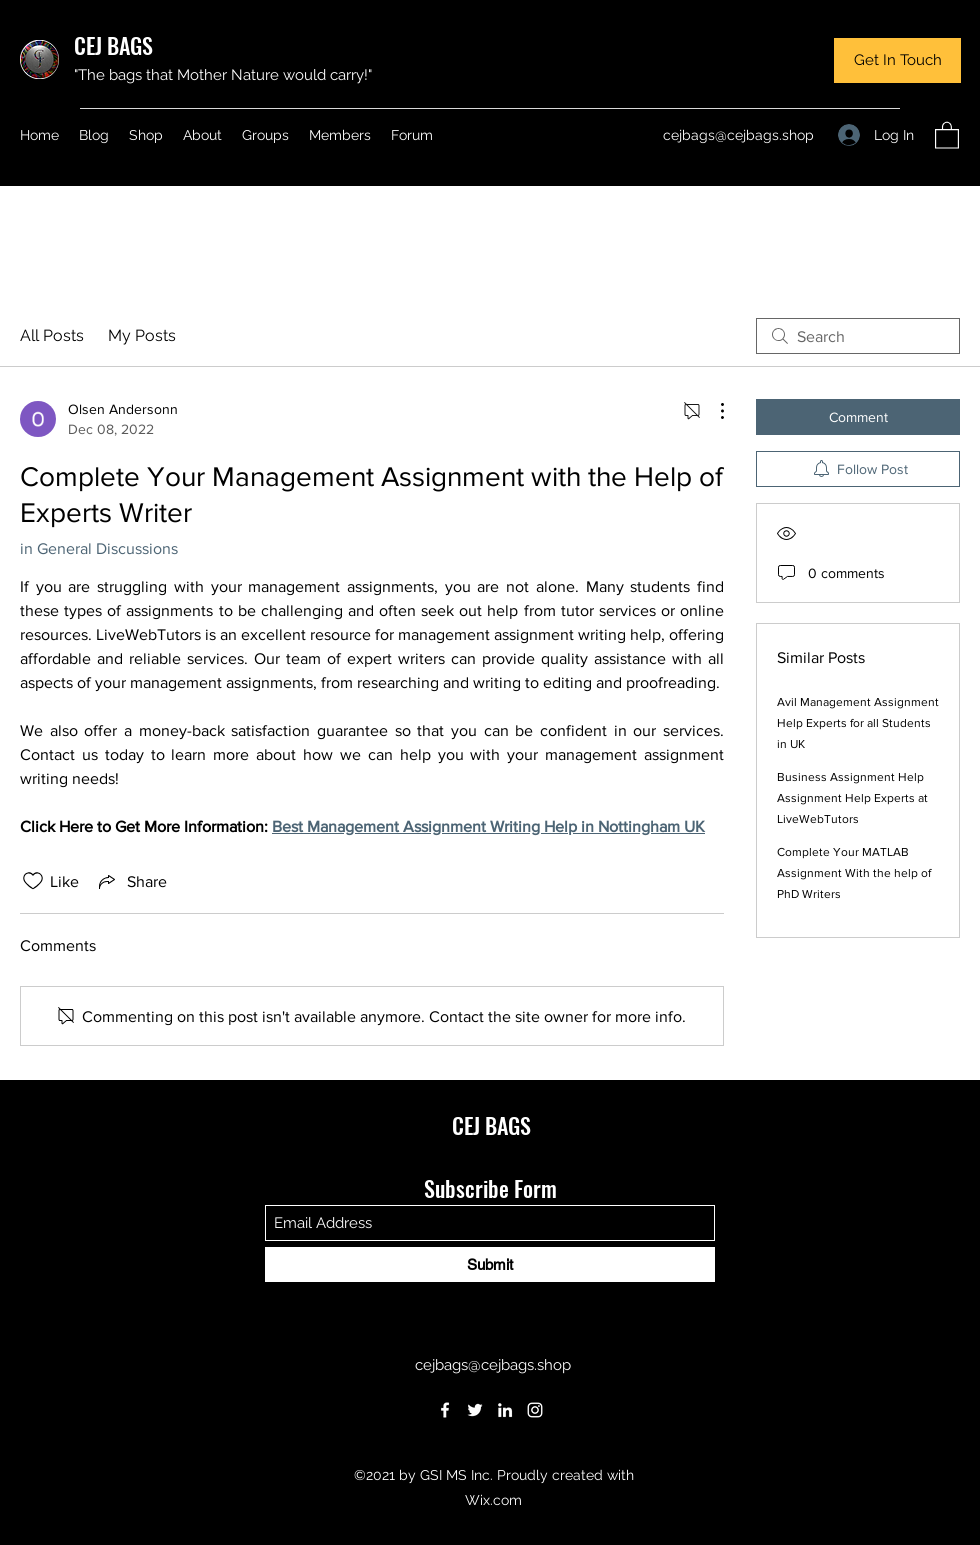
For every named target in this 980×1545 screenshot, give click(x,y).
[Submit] (490, 1264)
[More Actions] (712, 411)
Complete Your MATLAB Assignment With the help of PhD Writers (854, 873)
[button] (897, 60)
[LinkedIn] (505, 1410)
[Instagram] (535, 1410)
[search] (858, 336)
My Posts (142, 335)
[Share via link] (131, 881)
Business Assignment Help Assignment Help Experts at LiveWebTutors (852, 798)
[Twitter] (475, 1410)
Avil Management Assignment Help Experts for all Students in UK (858, 723)
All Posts (52, 335)
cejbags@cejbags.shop (738, 135)
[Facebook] (445, 1410)
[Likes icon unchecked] (33, 881)
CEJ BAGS (113, 45)
